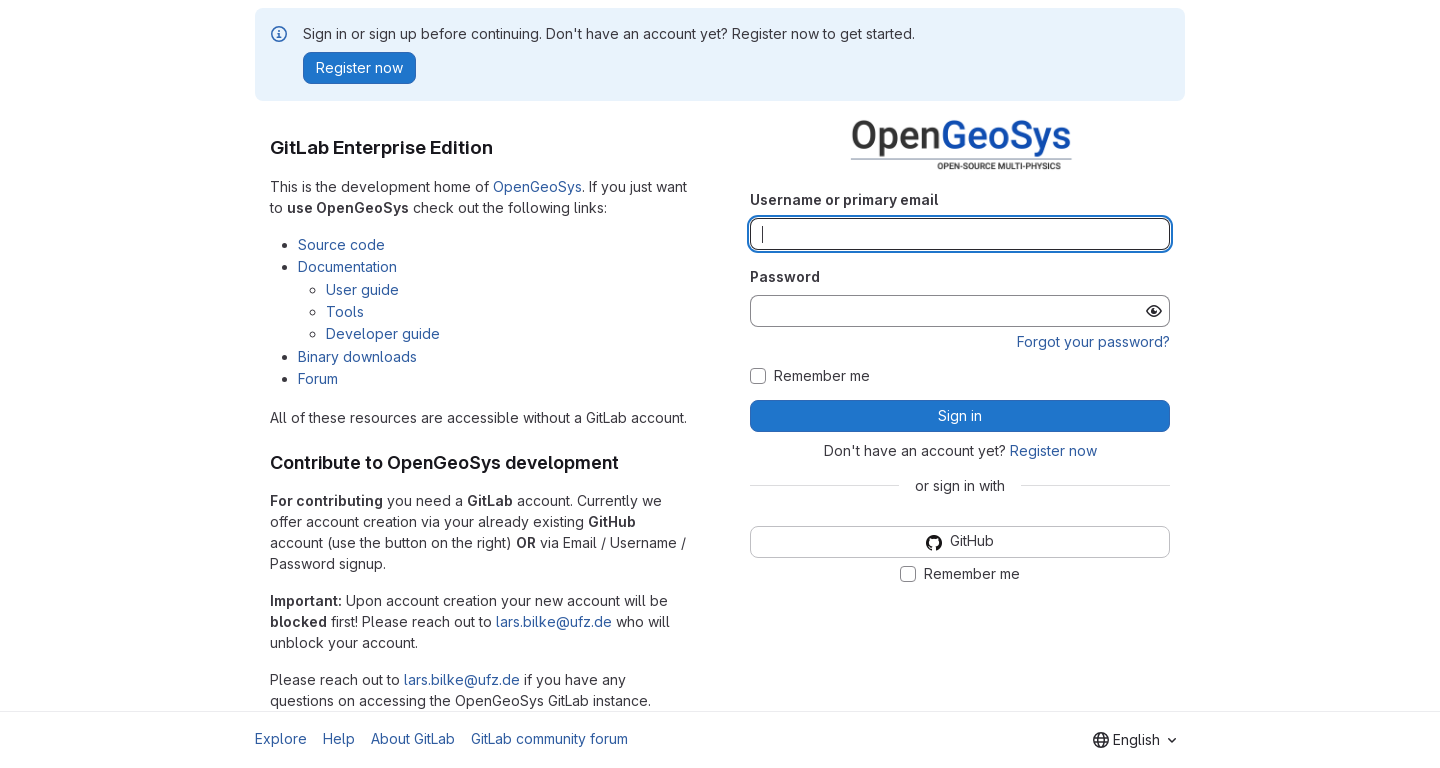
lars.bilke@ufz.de (554, 621)
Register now (1053, 450)
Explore (281, 738)
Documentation (347, 266)
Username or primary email (844, 199)
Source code (341, 244)
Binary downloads (357, 356)
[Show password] (1154, 311)
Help (339, 738)
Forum (318, 378)
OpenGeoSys (537, 186)
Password (785, 276)
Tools (345, 311)
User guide (362, 289)
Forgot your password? (1093, 341)
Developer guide (383, 333)
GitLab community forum (549, 738)
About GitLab (413, 738)
